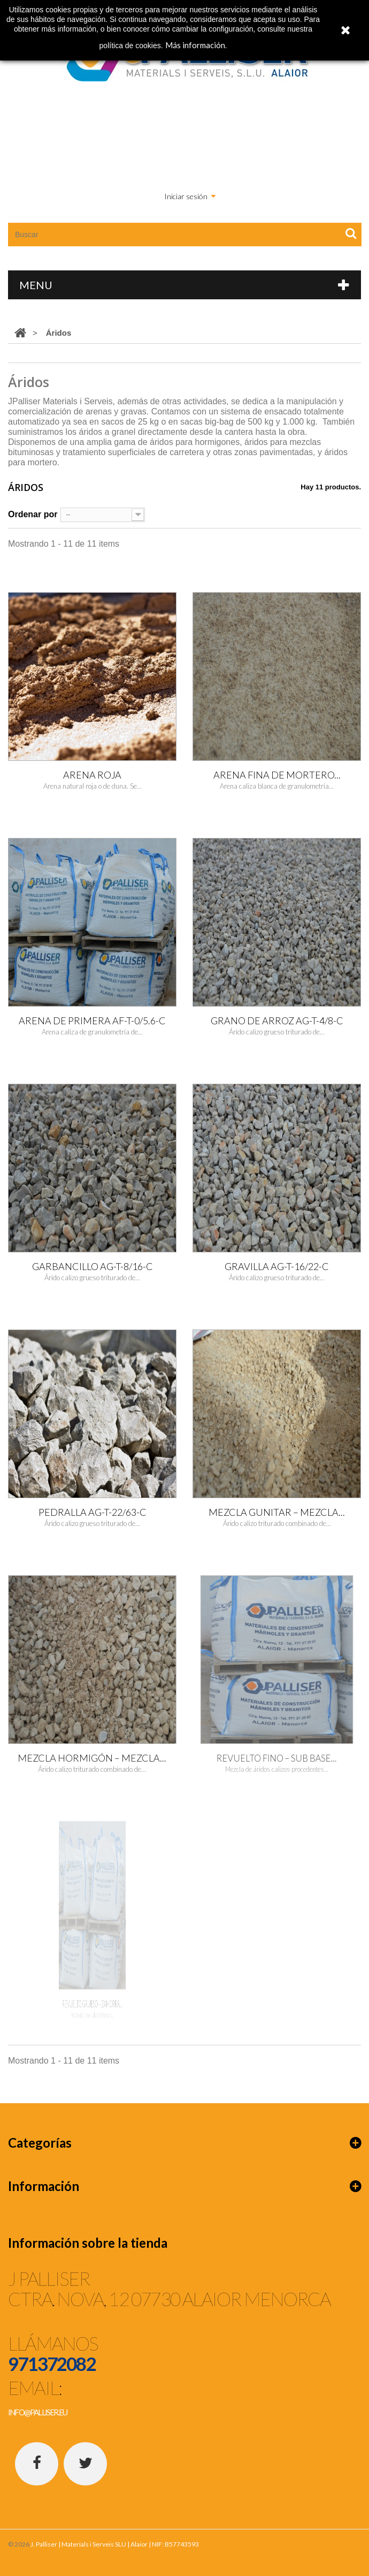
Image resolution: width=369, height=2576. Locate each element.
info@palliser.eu (37, 2412)
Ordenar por (32, 514)
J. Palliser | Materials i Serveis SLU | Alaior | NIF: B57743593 (114, 2544)
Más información (195, 45)
